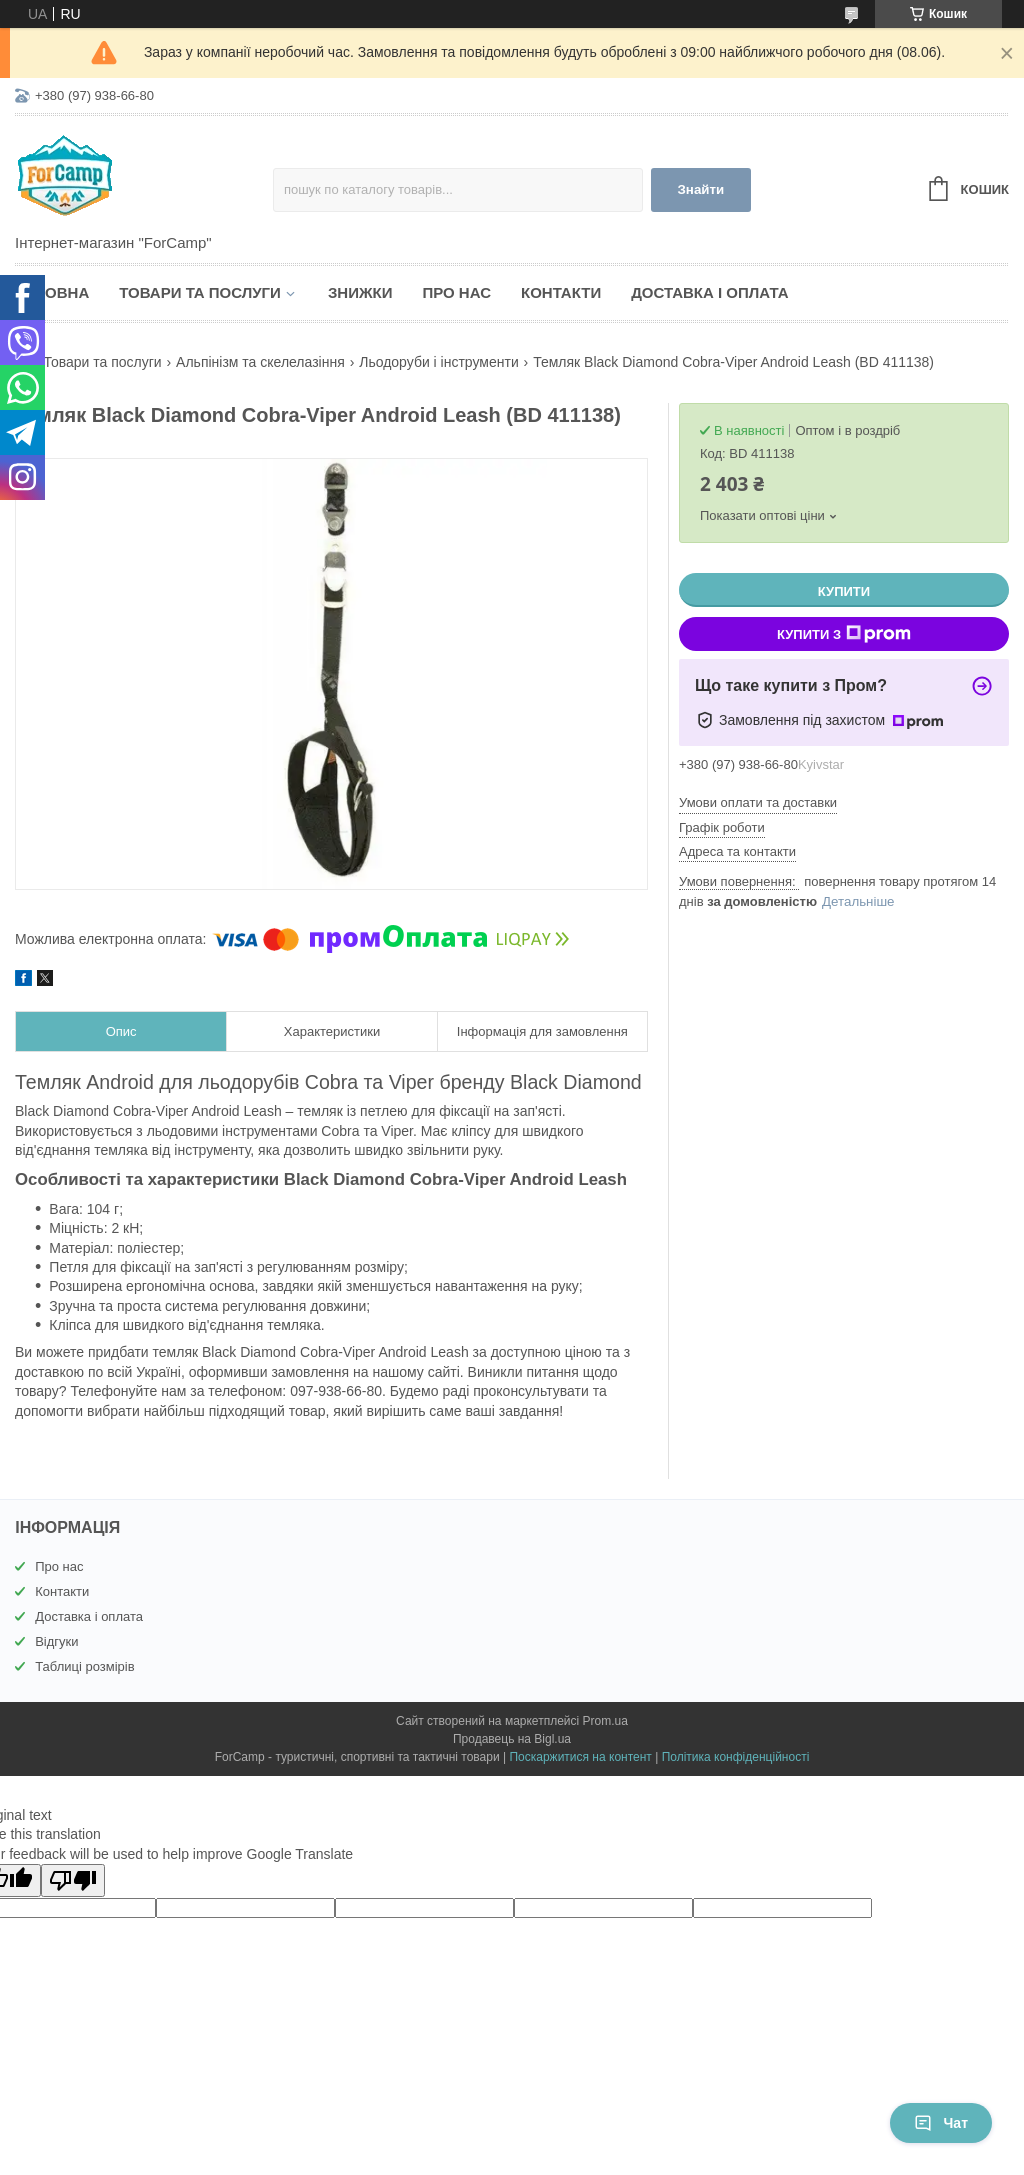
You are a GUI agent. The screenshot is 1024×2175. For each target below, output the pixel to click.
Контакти (561, 292)
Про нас (456, 292)
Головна (52, 292)
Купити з (844, 634)
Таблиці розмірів (84, 1666)
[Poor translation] (73, 1880)
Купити (844, 591)
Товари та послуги (200, 292)
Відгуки (56, 1641)
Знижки (360, 292)
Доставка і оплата (709, 292)
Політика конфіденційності (736, 1757)
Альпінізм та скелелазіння (260, 362)
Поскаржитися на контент (580, 1757)
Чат (941, 2123)
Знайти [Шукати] (701, 189)
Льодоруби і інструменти (439, 362)
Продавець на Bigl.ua (512, 1739)
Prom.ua (605, 1721)
